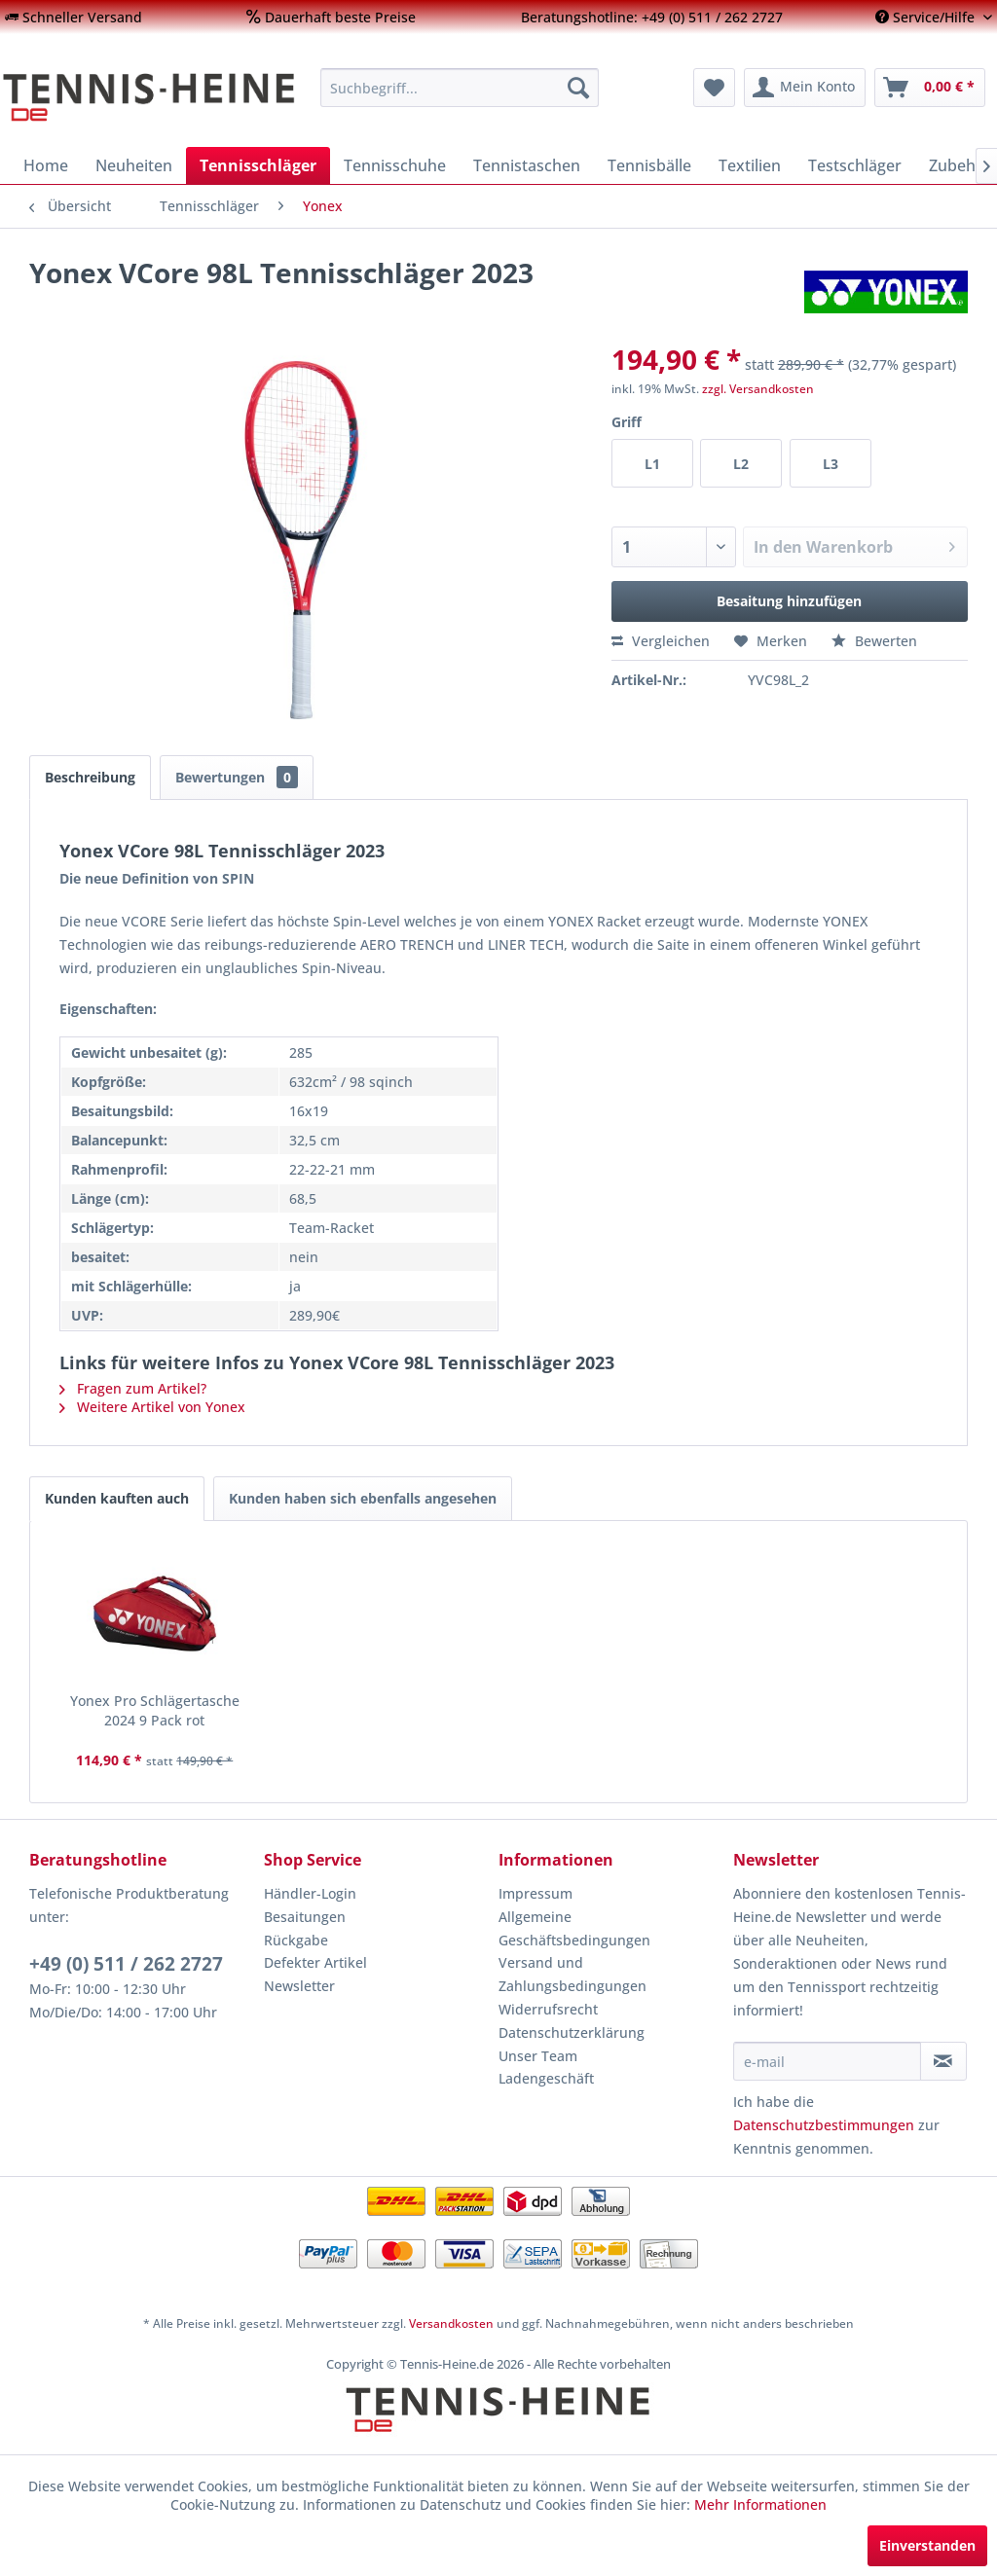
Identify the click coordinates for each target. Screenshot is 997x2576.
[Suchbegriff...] (460, 87)
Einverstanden (927, 2545)
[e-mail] (827, 2061)
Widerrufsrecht (548, 2009)
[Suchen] (578, 87)
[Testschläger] (854, 165)
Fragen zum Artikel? (132, 1388)
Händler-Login (310, 1893)
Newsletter (299, 1986)
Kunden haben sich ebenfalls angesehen (363, 1498)
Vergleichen (660, 641)
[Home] (46, 165)
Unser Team (537, 2056)
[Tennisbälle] (649, 165)
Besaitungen (305, 1916)
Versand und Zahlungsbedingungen (572, 1974)
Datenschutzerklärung (571, 2032)
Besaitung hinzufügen (789, 601)
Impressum (535, 1893)
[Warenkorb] (929, 87)
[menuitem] (73, 17)
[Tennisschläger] (258, 165)
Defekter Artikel (315, 1962)
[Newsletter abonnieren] (943, 2061)
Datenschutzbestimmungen (823, 2125)
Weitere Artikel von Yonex (152, 1406)
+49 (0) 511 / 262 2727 (126, 1964)
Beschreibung (90, 777)
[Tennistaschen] (527, 165)
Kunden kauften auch (117, 1498)
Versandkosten (451, 2323)
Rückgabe (296, 1940)
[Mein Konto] (805, 87)
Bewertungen (236, 777)
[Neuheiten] (134, 165)
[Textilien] (749, 165)
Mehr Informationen (760, 2504)
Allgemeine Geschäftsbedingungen (574, 1928)
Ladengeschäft (546, 2078)
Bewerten (874, 641)
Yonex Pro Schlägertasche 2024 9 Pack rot (155, 1710)
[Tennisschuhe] (395, 165)
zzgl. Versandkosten (758, 389)
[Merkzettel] (714, 87)
